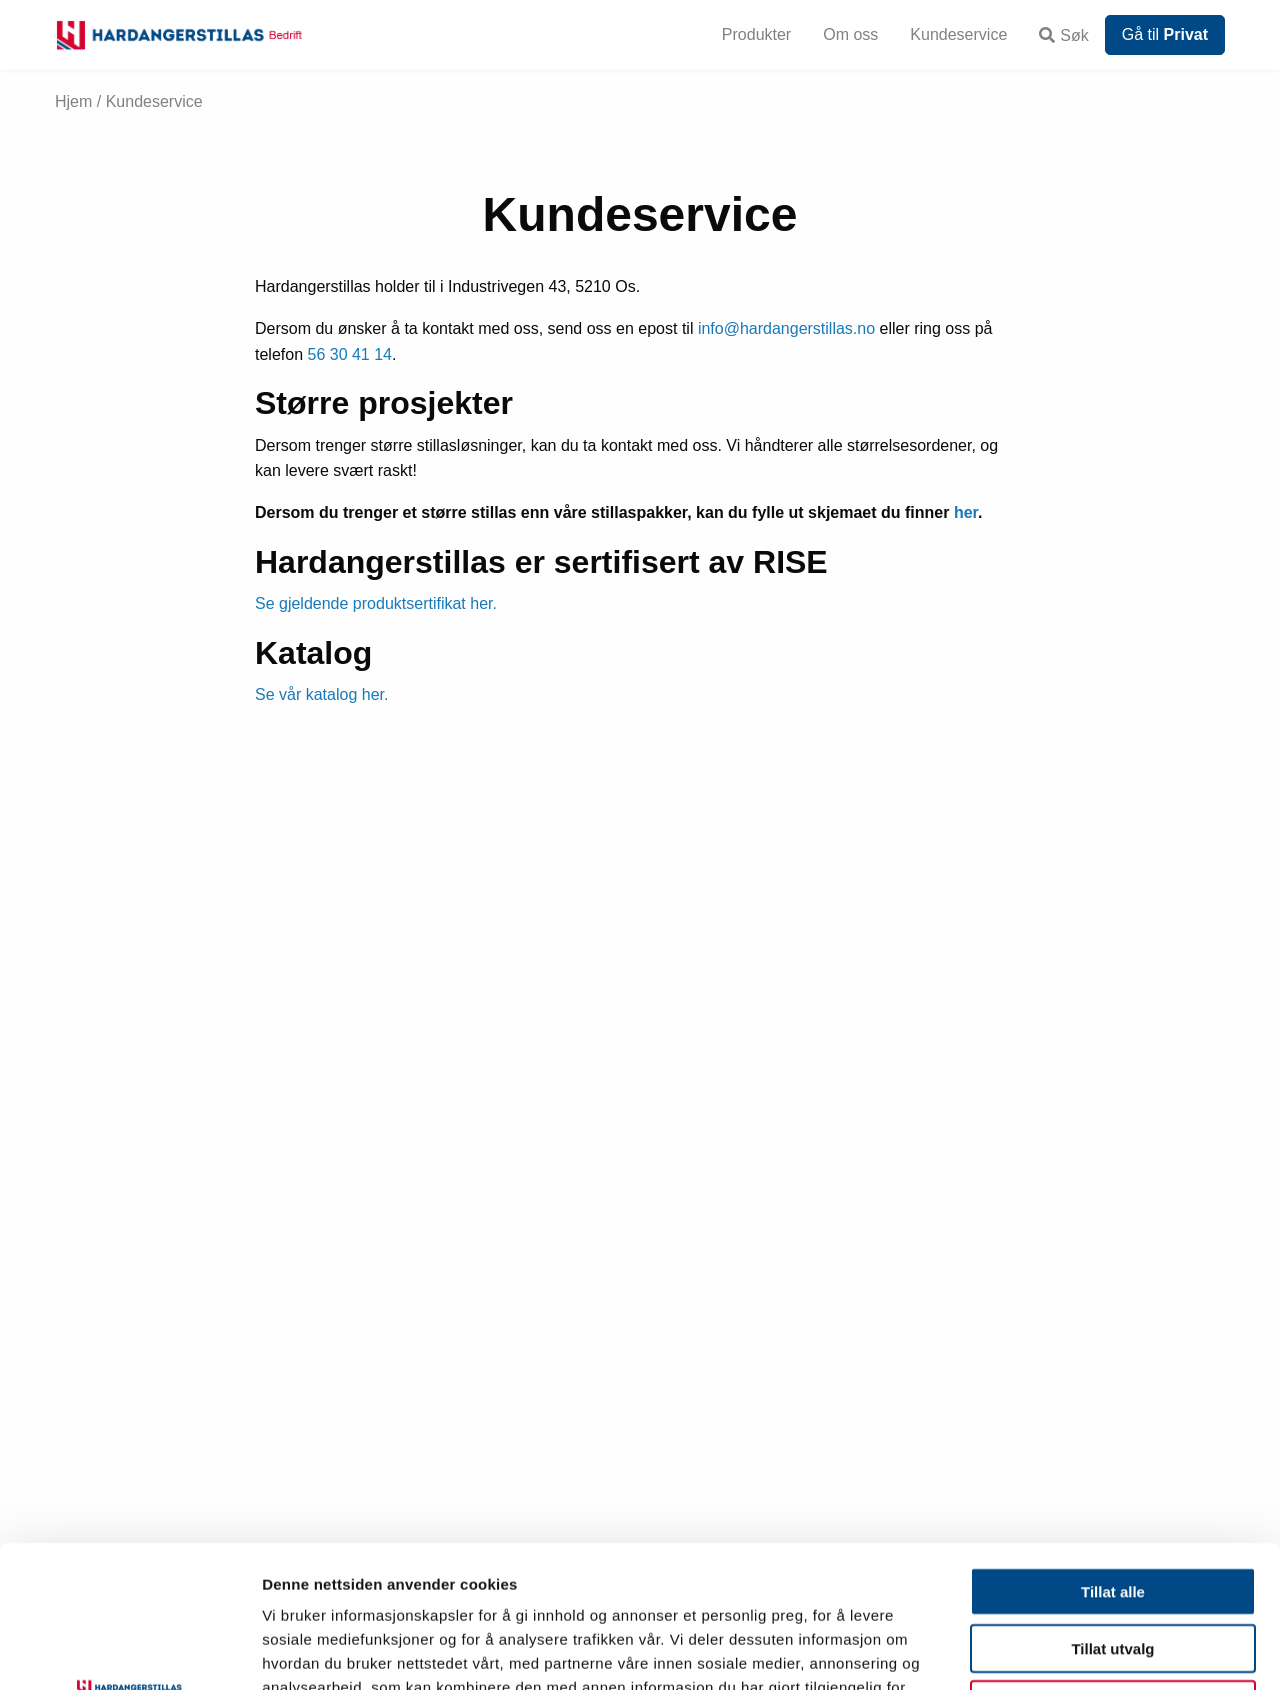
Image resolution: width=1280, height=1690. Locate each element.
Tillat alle (1113, 1449)
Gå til (1165, 34)
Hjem (73, 101)
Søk (1063, 35)
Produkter (756, 34)
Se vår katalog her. (321, 694)
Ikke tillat (1113, 1562)
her (966, 512)
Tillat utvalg (1112, 1506)
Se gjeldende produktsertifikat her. (376, 603)
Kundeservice (958, 34)
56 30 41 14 (349, 354)
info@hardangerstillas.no (786, 328)
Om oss (850, 34)
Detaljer (1065, 1650)
